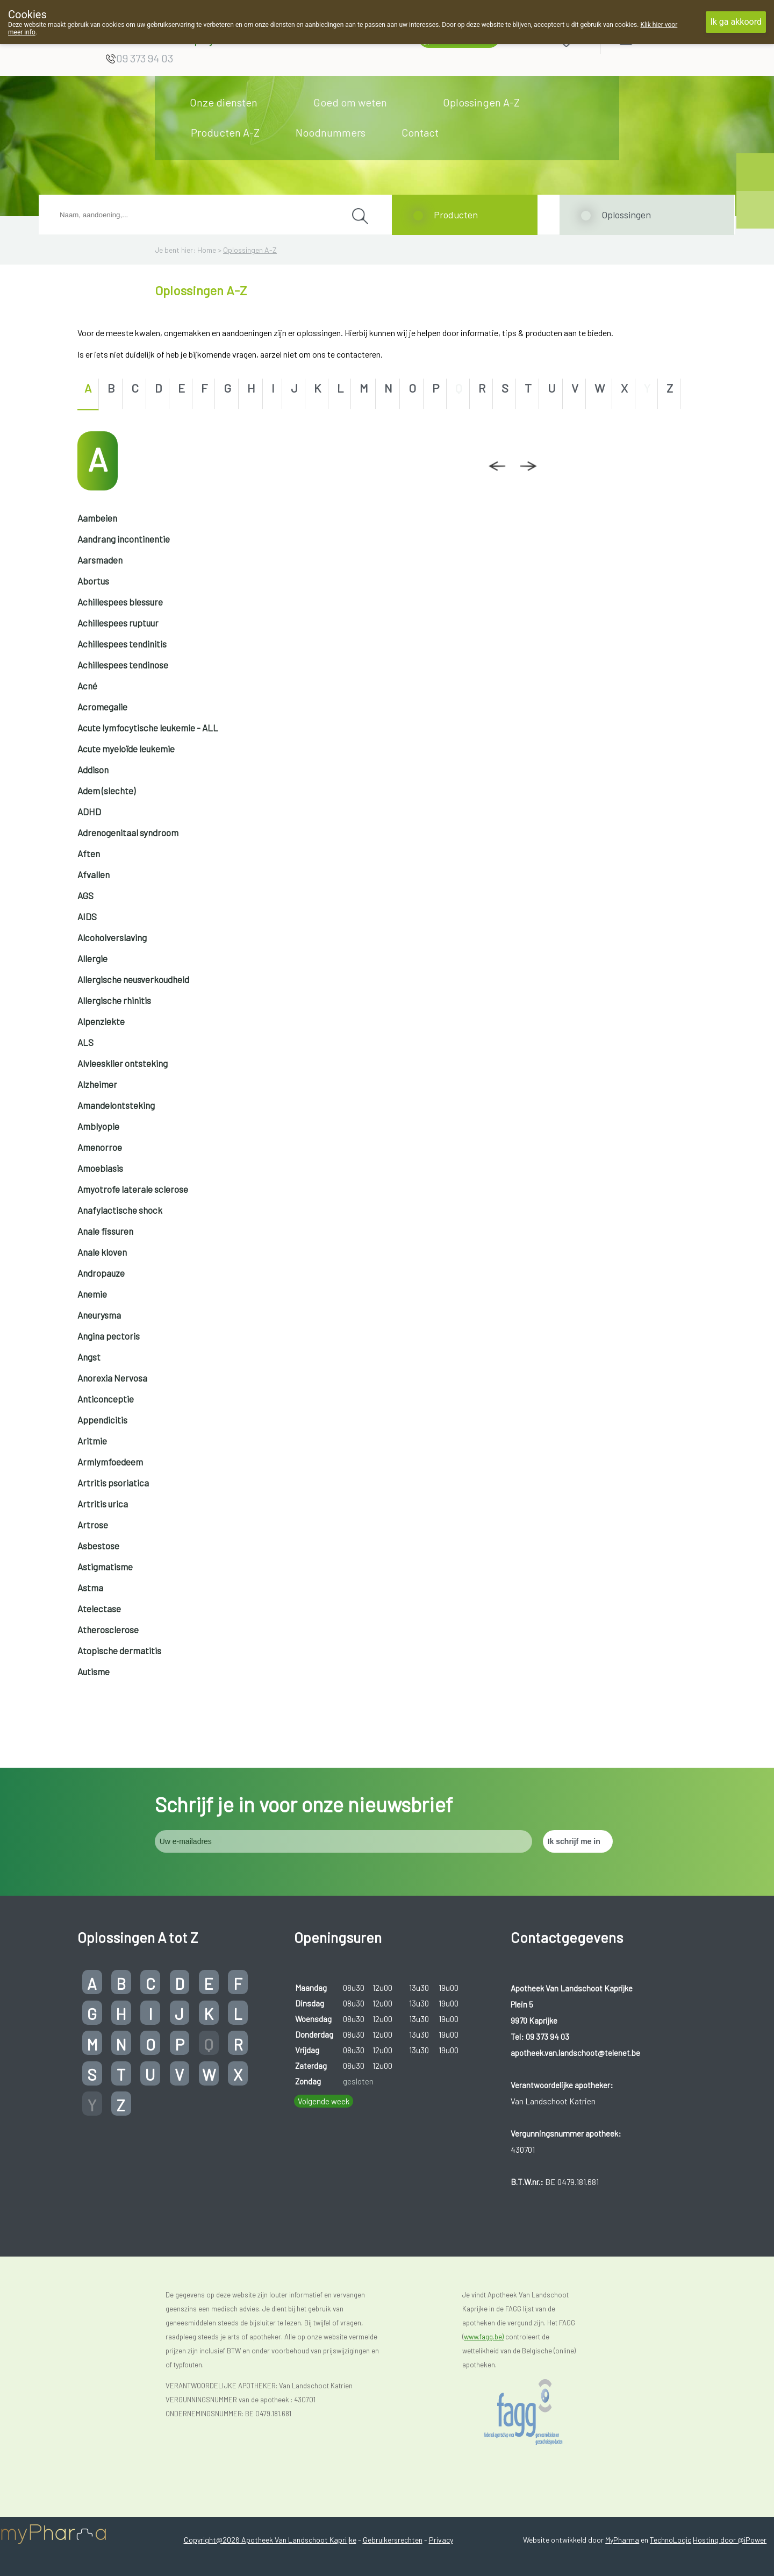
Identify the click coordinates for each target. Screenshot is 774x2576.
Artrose (92, 1524)
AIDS (87, 916)
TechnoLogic (670, 2539)
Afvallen (93, 874)
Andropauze (101, 1273)
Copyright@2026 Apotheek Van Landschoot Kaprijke (270, 2539)
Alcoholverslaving (112, 937)
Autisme (93, 1671)
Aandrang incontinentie (123, 538)
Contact (420, 132)
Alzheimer (97, 1084)
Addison (93, 769)
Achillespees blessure (120, 601)
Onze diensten (223, 102)
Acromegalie (102, 706)
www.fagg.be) (484, 2336)
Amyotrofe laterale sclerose (132, 1189)
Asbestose (98, 1545)
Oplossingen (626, 214)
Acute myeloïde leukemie (126, 748)
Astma (90, 1587)
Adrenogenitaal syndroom (127, 832)
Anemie (92, 1294)
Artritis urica (102, 1503)
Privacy (441, 2539)
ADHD (89, 811)
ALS (85, 1042)
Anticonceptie (105, 1398)
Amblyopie (98, 1126)
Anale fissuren (105, 1231)
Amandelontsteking (116, 1105)
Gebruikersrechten (392, 2539)
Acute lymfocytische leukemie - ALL (147, 727)
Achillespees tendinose (122, 664)
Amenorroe (99, 1147)
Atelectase (99, 1608)
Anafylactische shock (119, 1210)
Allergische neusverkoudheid (133, 979)
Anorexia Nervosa (112, 1377)
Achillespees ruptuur (118, 622)
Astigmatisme (105, 1566)
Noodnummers (331, 132)
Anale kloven (102, 1252)
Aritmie (92, 1440)
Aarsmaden (100, 559)
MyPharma (622, 2539)
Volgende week (323, 2101)
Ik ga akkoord (736, 22)
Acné (87, 685)
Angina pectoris (108, 1335)
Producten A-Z (225, 132)
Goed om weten (350, 102)
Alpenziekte (101, 1021)
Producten (456, 214)
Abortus (93, 580)
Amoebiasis (100, 1168)
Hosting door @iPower (729, 2539)
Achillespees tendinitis (122, 643)
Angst (89, 1356)
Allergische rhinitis (114, 1000)
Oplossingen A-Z (481, 102)
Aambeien (97, 518)
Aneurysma (99, 1315)
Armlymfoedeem (110, 1461)
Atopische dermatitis (119, 1650)
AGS (85, 895)
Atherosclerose (108, 1629)
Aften (88, 853)
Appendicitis (102, 1419)
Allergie (92, 958)
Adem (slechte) (106, 790)
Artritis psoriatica (113, 1482)
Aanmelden (664, 38)
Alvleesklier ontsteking (122, 1063)
